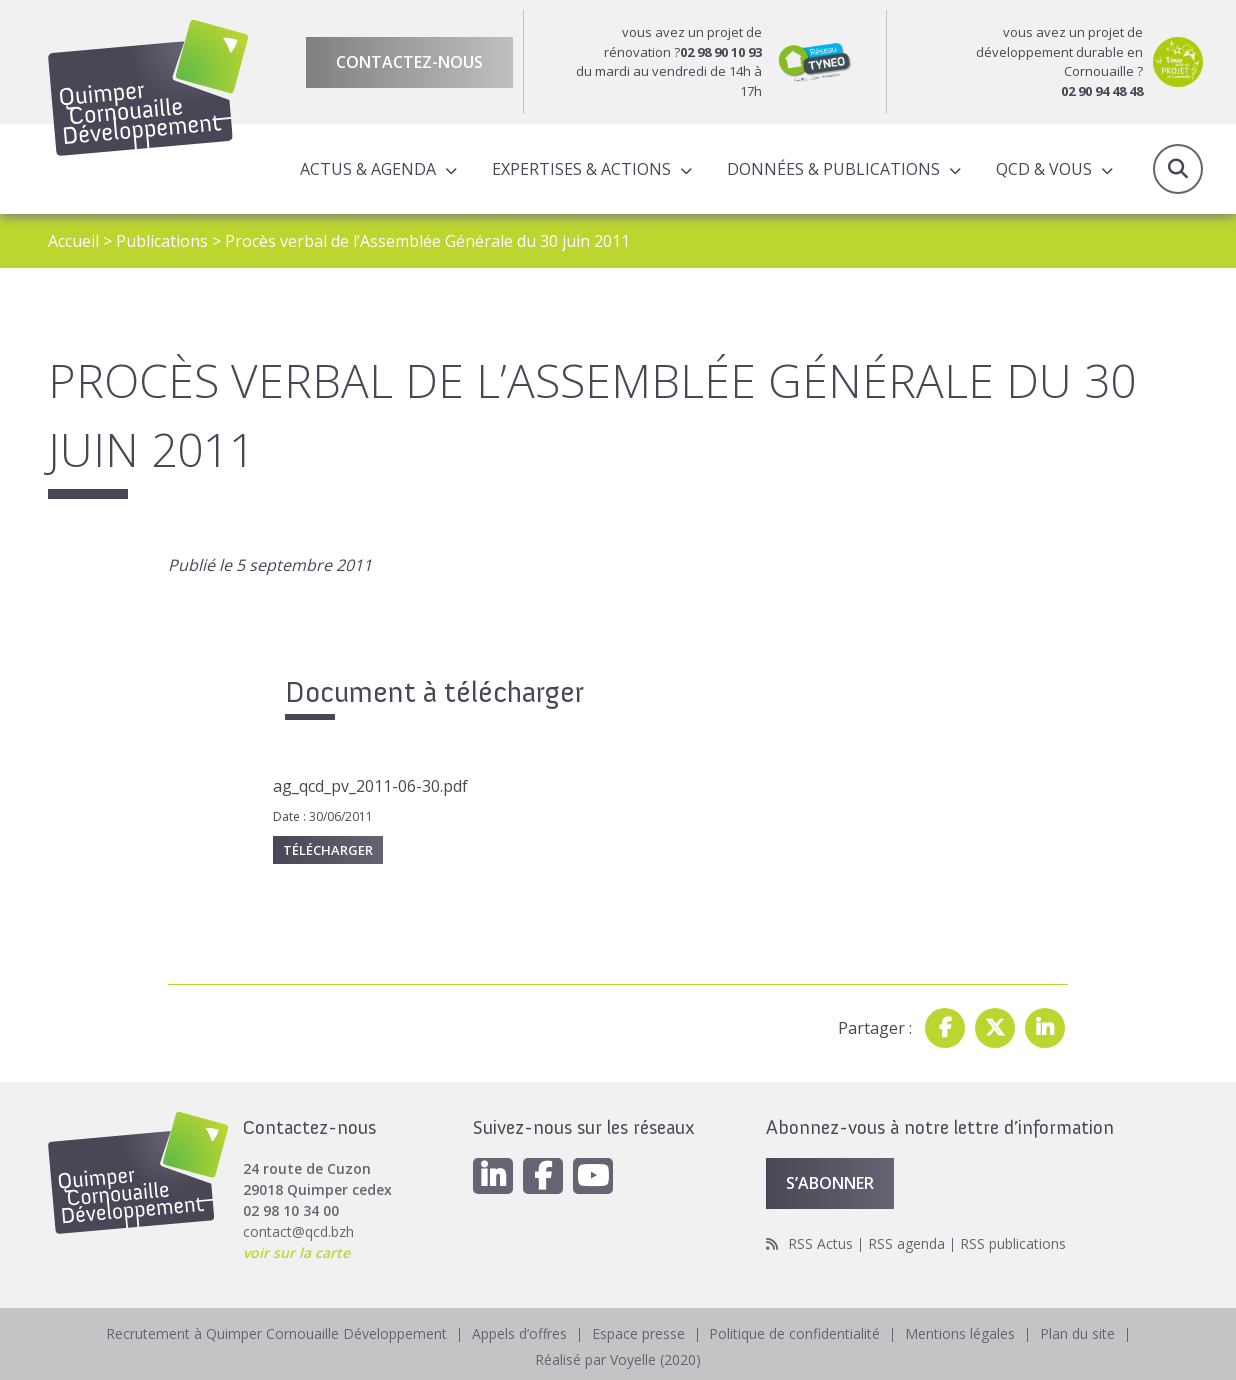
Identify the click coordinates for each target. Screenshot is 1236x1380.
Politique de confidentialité (795, 1333)
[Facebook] (543, 1176)
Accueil (73, 241)
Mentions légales (961, 1333)
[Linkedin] (493, 1176)
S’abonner (830, 1183)
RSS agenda (906, 1243)
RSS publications (1013, 1243)
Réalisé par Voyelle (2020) (618, 1359)
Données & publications (833, 169)
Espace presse (638, 1333)
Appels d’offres (519, 1333)
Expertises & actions (581, 169)
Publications (162, 241)
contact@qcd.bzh (298, 1231)
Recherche (1178, 169)
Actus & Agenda (368, 169)
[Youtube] (593, 1176)
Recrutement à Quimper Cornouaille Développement (276, 1333)
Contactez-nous (409, 62)
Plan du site (1078, 1333)
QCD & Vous (1044, 169)
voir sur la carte (296, 1252)
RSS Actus (820, 1243)
